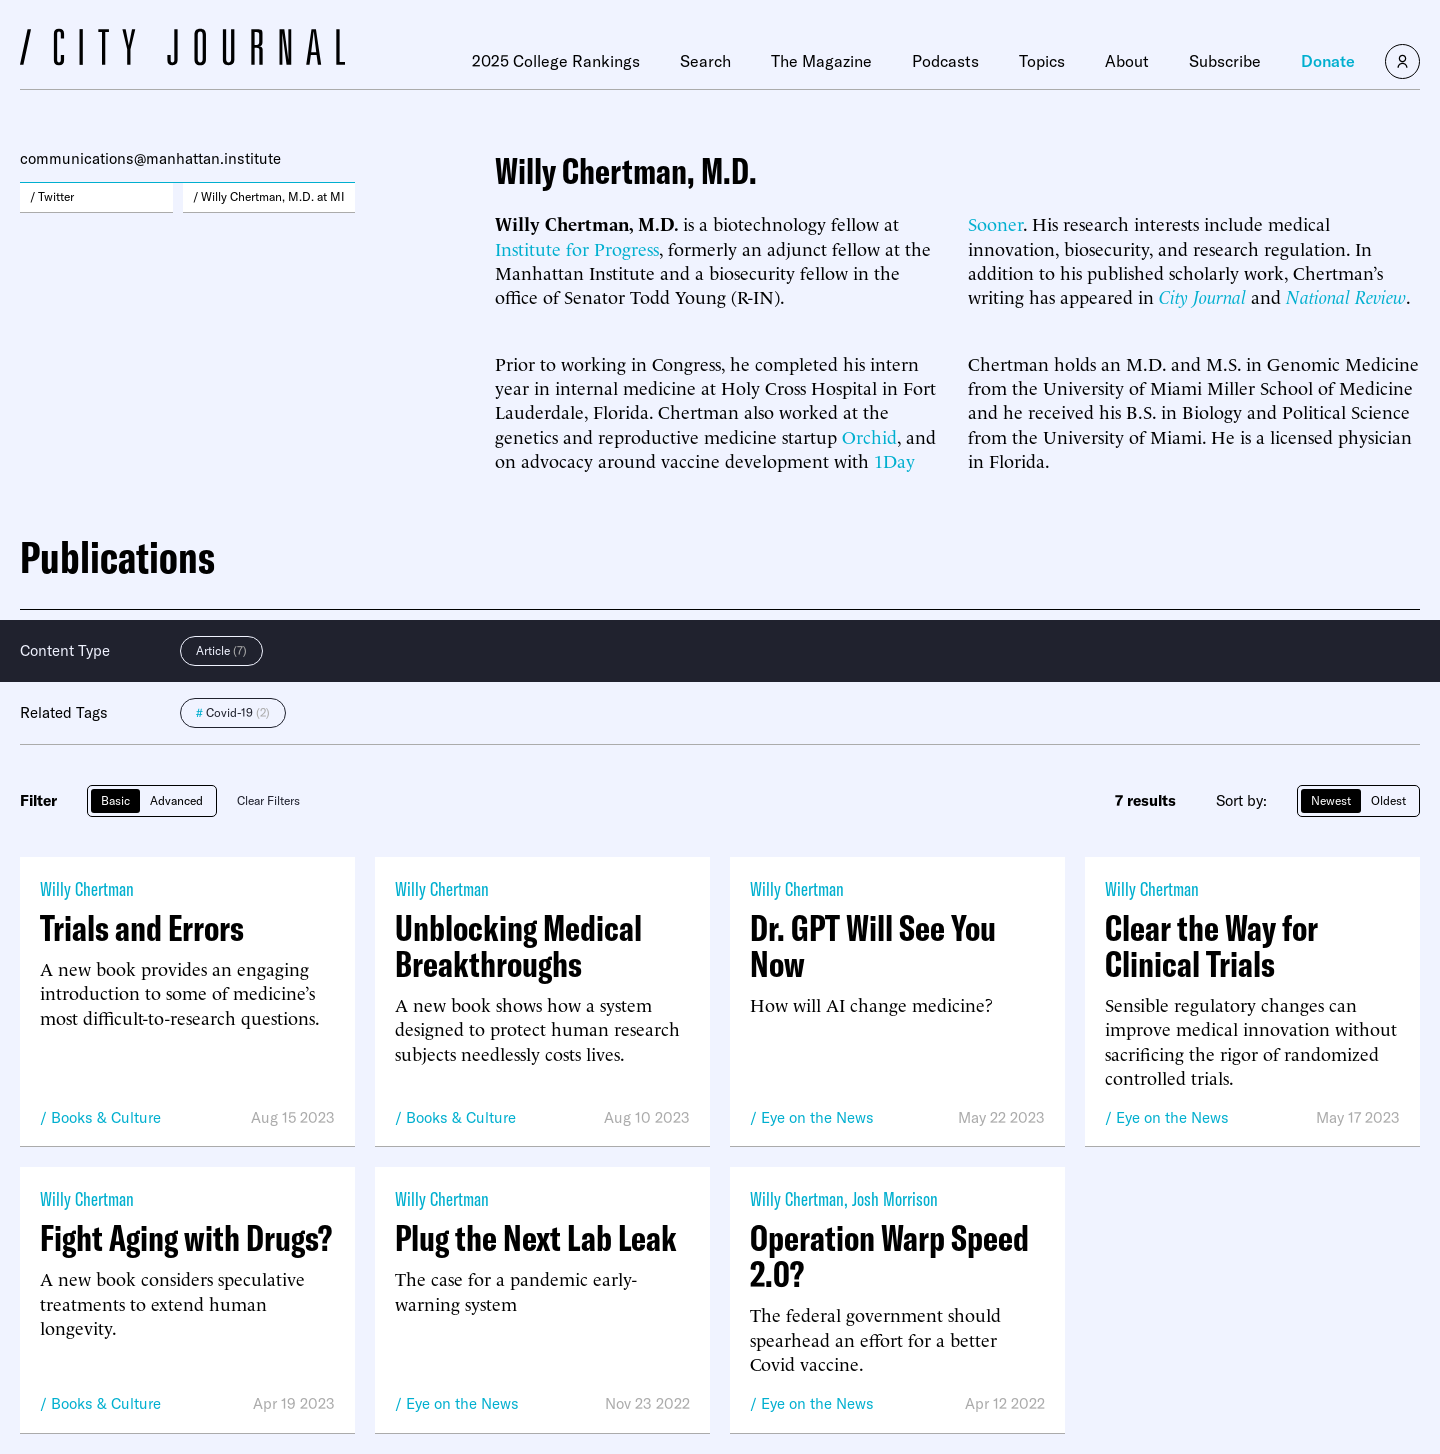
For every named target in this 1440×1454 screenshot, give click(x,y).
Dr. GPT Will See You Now (873, 946)
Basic (115, 800)
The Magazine (821, 61)
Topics (1042, 61)
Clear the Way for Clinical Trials (1211, 946)
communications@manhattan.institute (150, 158)
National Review (1346, 295)
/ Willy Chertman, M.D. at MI (269, 196)
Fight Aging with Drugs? (186, 1238)
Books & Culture (106, 1117)
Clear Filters (268, 800)
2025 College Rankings (556, 61)
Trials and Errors (142, 928)
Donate (1328, 61)
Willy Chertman (87, 888)
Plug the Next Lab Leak (536, 1238)
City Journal (1202, 295)
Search (705, 61)
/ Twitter (52, 196)
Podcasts (945, 61)
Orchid (869, 435)
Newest (1331, 800)
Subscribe (1225, 61)
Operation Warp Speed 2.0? (889, 1256)
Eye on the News (817, 1117)
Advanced (176, 800)
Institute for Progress (577, 247)
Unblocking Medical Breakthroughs (518, 946)
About (1127, 61)
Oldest (1388, 800)
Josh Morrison (895, 1198)
